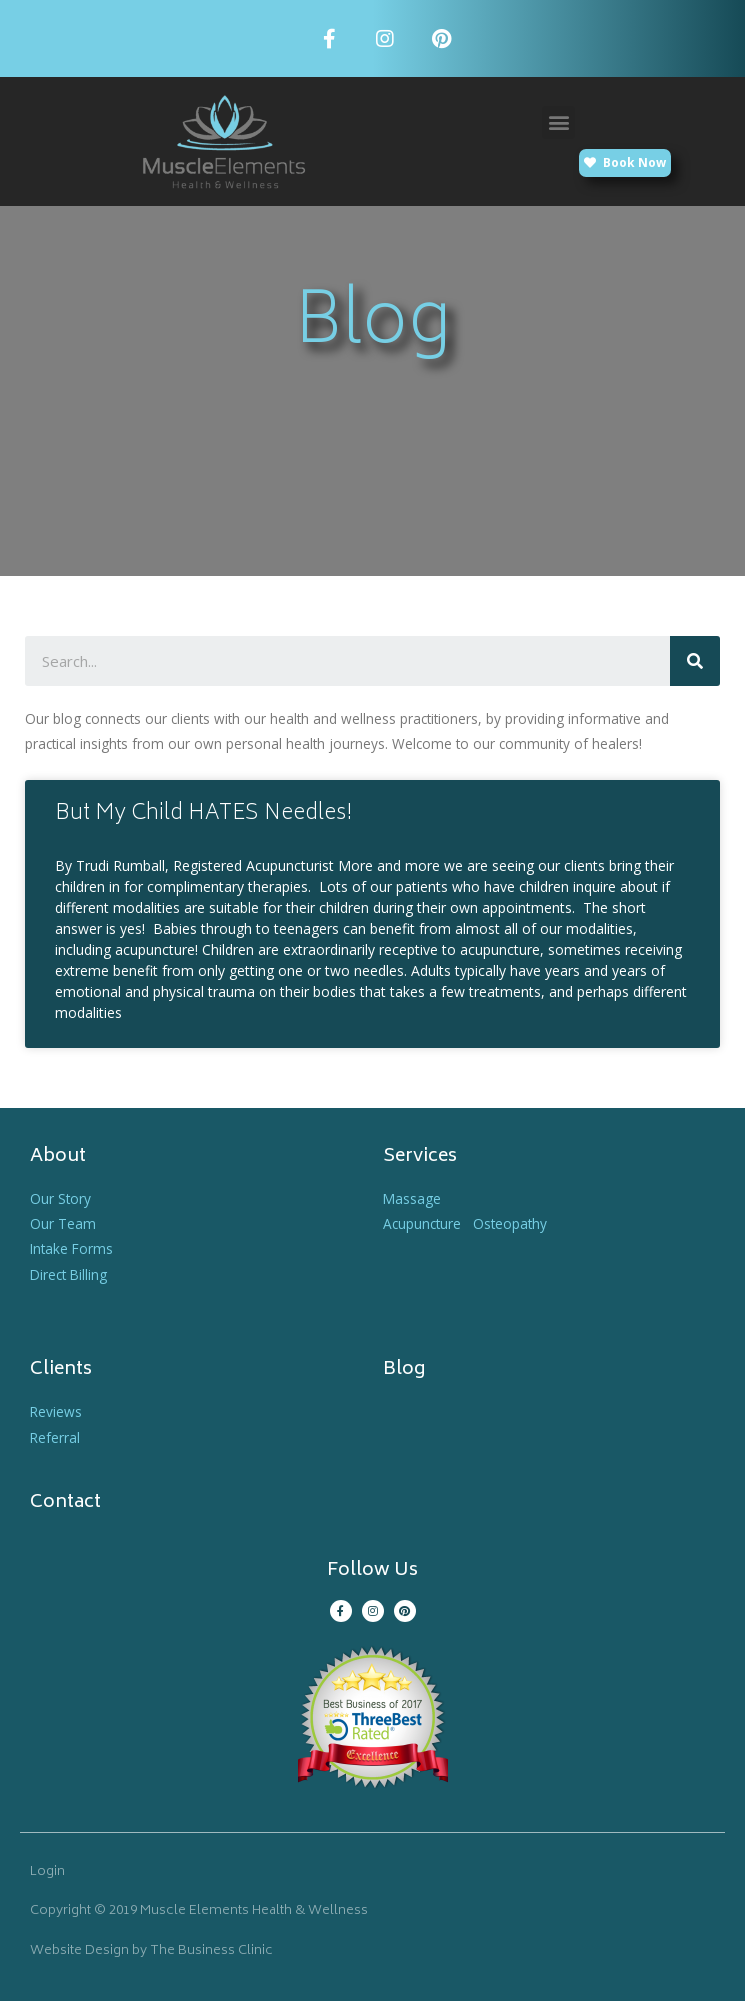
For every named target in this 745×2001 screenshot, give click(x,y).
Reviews (56, 1411)
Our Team (63, 1223)
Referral (55, 1437)
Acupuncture (422, 1223)
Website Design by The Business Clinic (151, 1951)
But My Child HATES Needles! (203, 814)
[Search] (695, 661)
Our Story (60, 1198)
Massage (412, 1198)
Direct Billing (68, 1274)
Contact (65, 1503)
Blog (404, 1370)
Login (47, 1872)
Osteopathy (510, 1223)
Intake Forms (71, 1248)
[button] (558, 122)
